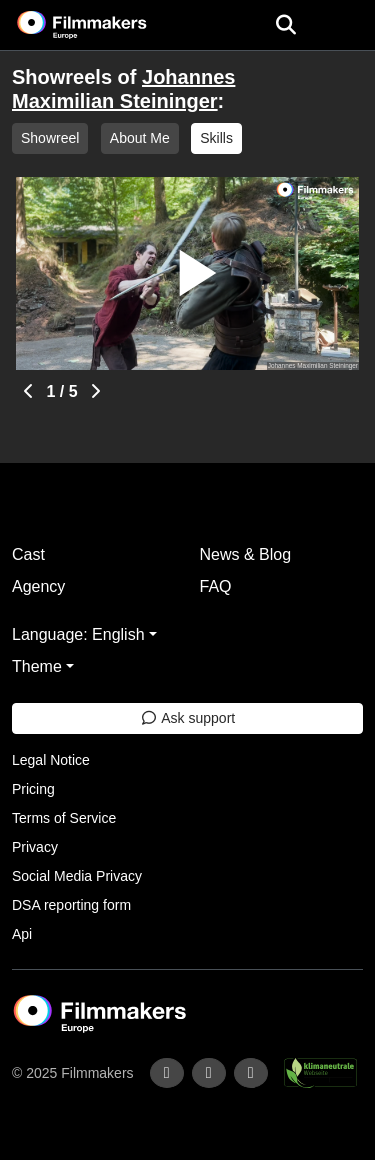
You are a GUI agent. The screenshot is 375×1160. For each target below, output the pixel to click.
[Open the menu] (285, 25)
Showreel (50, 138)
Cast (28, 554)
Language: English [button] (78, 634)
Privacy (35, 847)
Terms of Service (64, 818)
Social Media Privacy (77, 876)
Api (22, 934)
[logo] (106, 25)
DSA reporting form (71, 905)
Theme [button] (37, 666)
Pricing (33, 789)
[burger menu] (345, 25)
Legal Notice (51, 760)
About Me (140, 138)
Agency (38, 586)
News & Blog (246, 554)
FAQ (216, 586)
